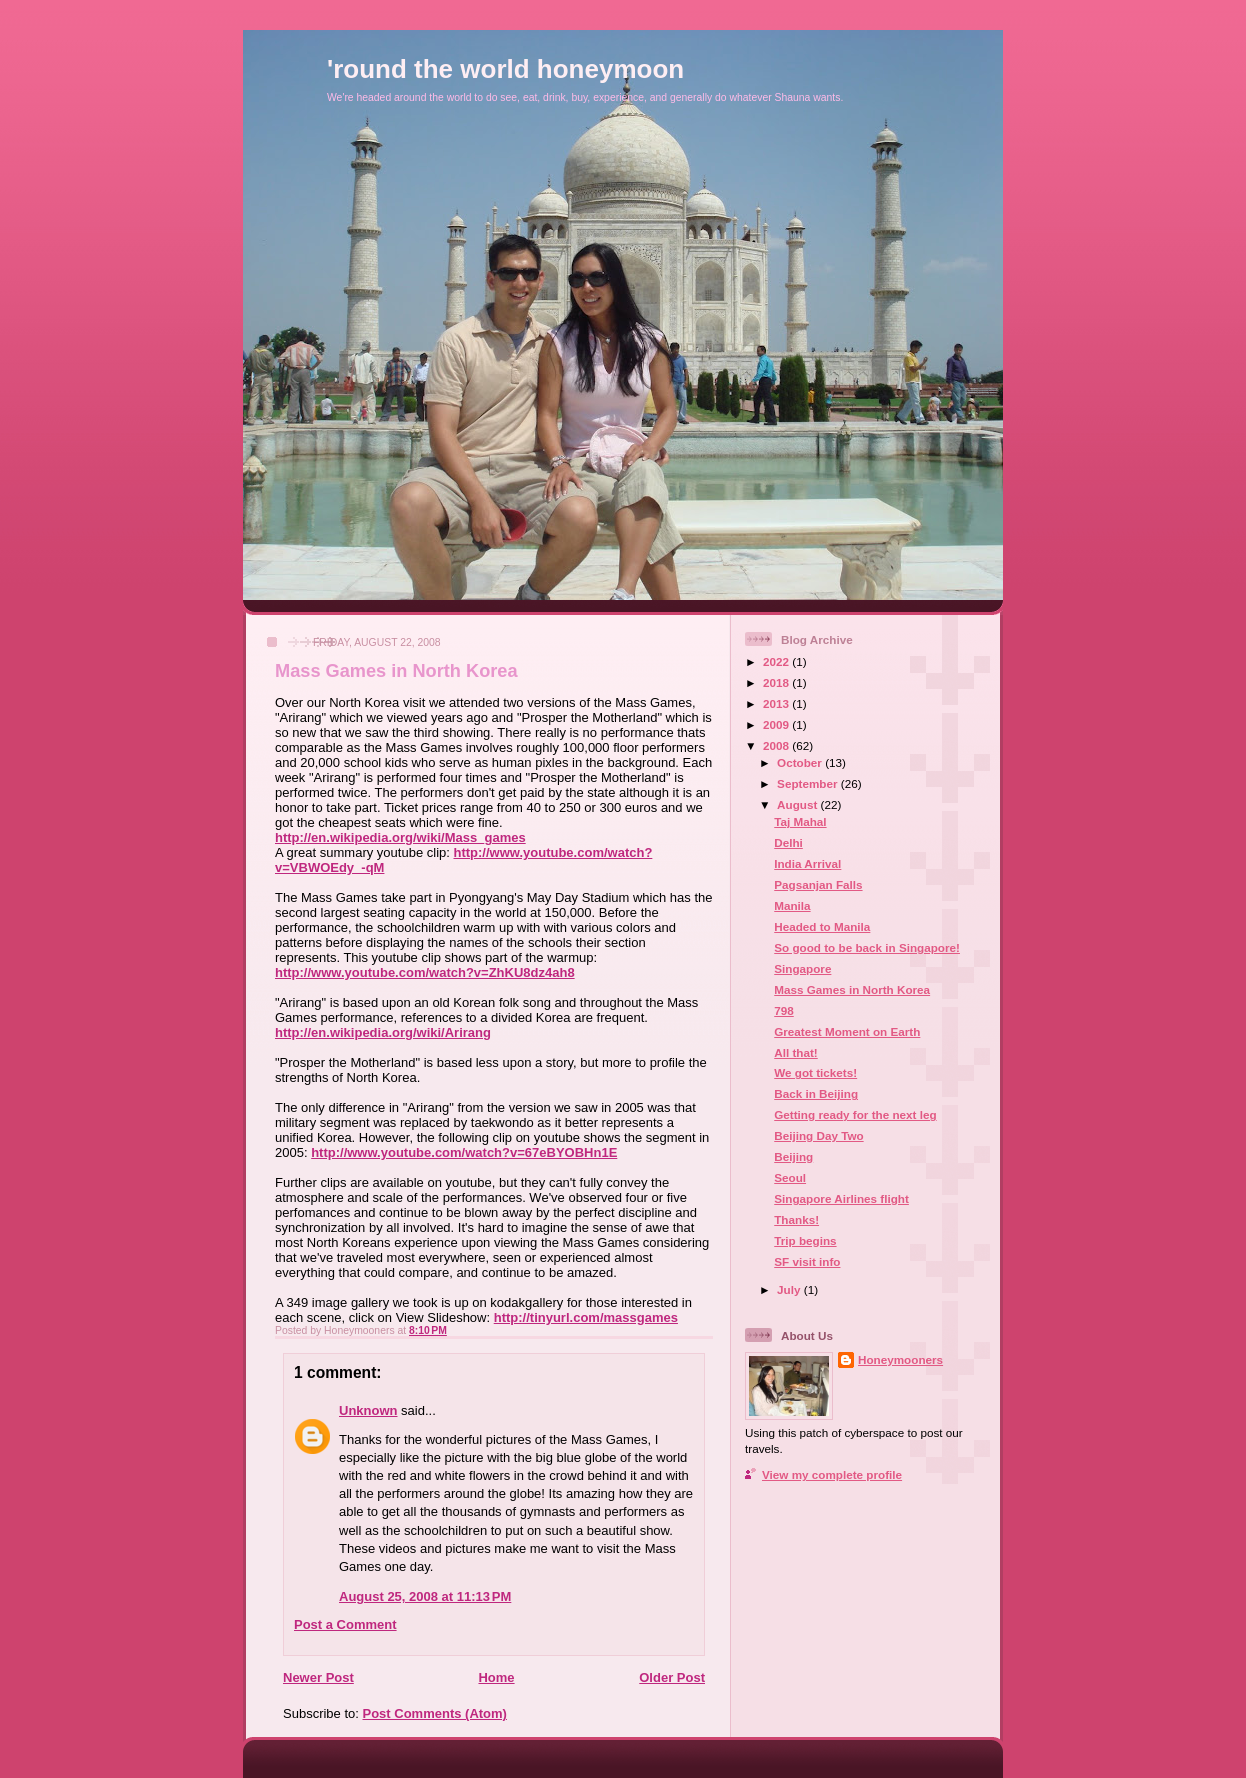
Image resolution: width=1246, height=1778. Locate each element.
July (790, 1289)
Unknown (368, 1410)
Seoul (790, 1177)
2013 (777, 703)
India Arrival (807, 863)
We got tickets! (815, 1072)
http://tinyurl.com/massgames (586, 1317)
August (799, 804)
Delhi (788, 842)
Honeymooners (900, 1359)
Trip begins (805, 1240)
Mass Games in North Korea (396, 671)
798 (784, 1010)
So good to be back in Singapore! (867, 947)
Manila (792, 905)
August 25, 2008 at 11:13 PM (425, 1596)
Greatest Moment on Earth (847, 1031)
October (801, 762)
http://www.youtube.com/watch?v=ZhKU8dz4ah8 (425, 972)
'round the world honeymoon (505, 69)
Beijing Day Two (818, 1135)
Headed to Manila (822, 926)
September (809, 783)
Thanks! (796, 1219)
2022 (777, 661)
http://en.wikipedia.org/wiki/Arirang (383, 1032)
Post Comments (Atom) (435, 1713)
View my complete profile (832, 1474)
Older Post (672, 1677)
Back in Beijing (816, 1093)
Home (496, 1677)
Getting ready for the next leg (855, 1114)
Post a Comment (345, 1624)
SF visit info (807, 1261)
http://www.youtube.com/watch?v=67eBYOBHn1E (464, 1152)
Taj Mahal (800, 821)
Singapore (802, 968)
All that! (796, 1052)
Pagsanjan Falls (818, 884)
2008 (777, 745)
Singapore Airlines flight (841, 1198)
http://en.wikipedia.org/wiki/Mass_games (400, 837)
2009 (777, 724)
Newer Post (318, 1677)
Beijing (793, 1156)
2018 (777, 682)
